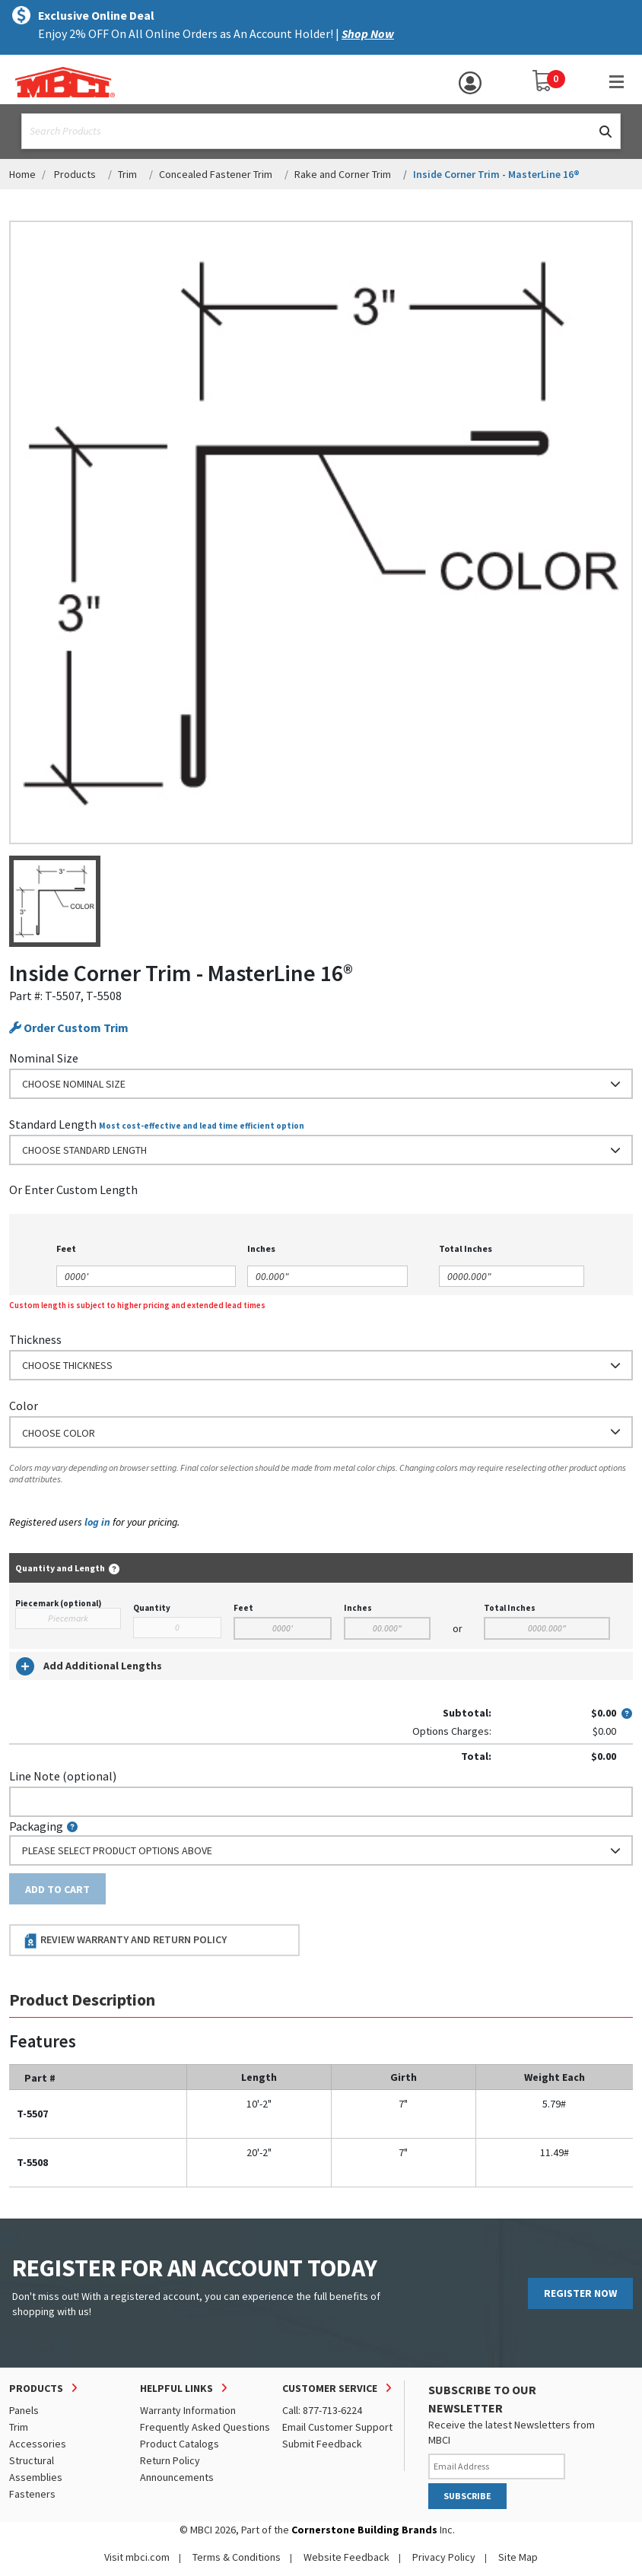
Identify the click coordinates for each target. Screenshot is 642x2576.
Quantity (151, 1607)
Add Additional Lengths (89, 1666)
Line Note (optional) (62, 1776)
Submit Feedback (322, 2444)
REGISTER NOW (580, 2293)
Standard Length (53, 1124)
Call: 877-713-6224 (322, 2410)
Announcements (177, 2477)
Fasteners (32, 2494)
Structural (31, 2460)
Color (23, 1405)
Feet (243, 1607)
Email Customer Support (337, 2427)
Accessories (37, 2444)
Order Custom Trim (69, 1028)
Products (75, 174)
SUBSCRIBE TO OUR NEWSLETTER (482, 2399)
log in (97, 1522)
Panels (24, 2410)
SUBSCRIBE (467, 2495)
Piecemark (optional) (58, 1603)
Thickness (35, 1339)
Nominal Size (43, 1058)
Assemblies (35, 2477)
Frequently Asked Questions (205, 2427)
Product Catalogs (179, 2444)
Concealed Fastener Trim (215, 174)
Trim (127, 174)
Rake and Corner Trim (342, 174)
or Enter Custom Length (73, 1189)
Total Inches (510, 1607)
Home (22, 174)
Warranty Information (188, 2410)
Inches (358, 1607)
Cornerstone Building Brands (364, 2529)
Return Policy (170, 2460)
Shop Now (368, 33)
